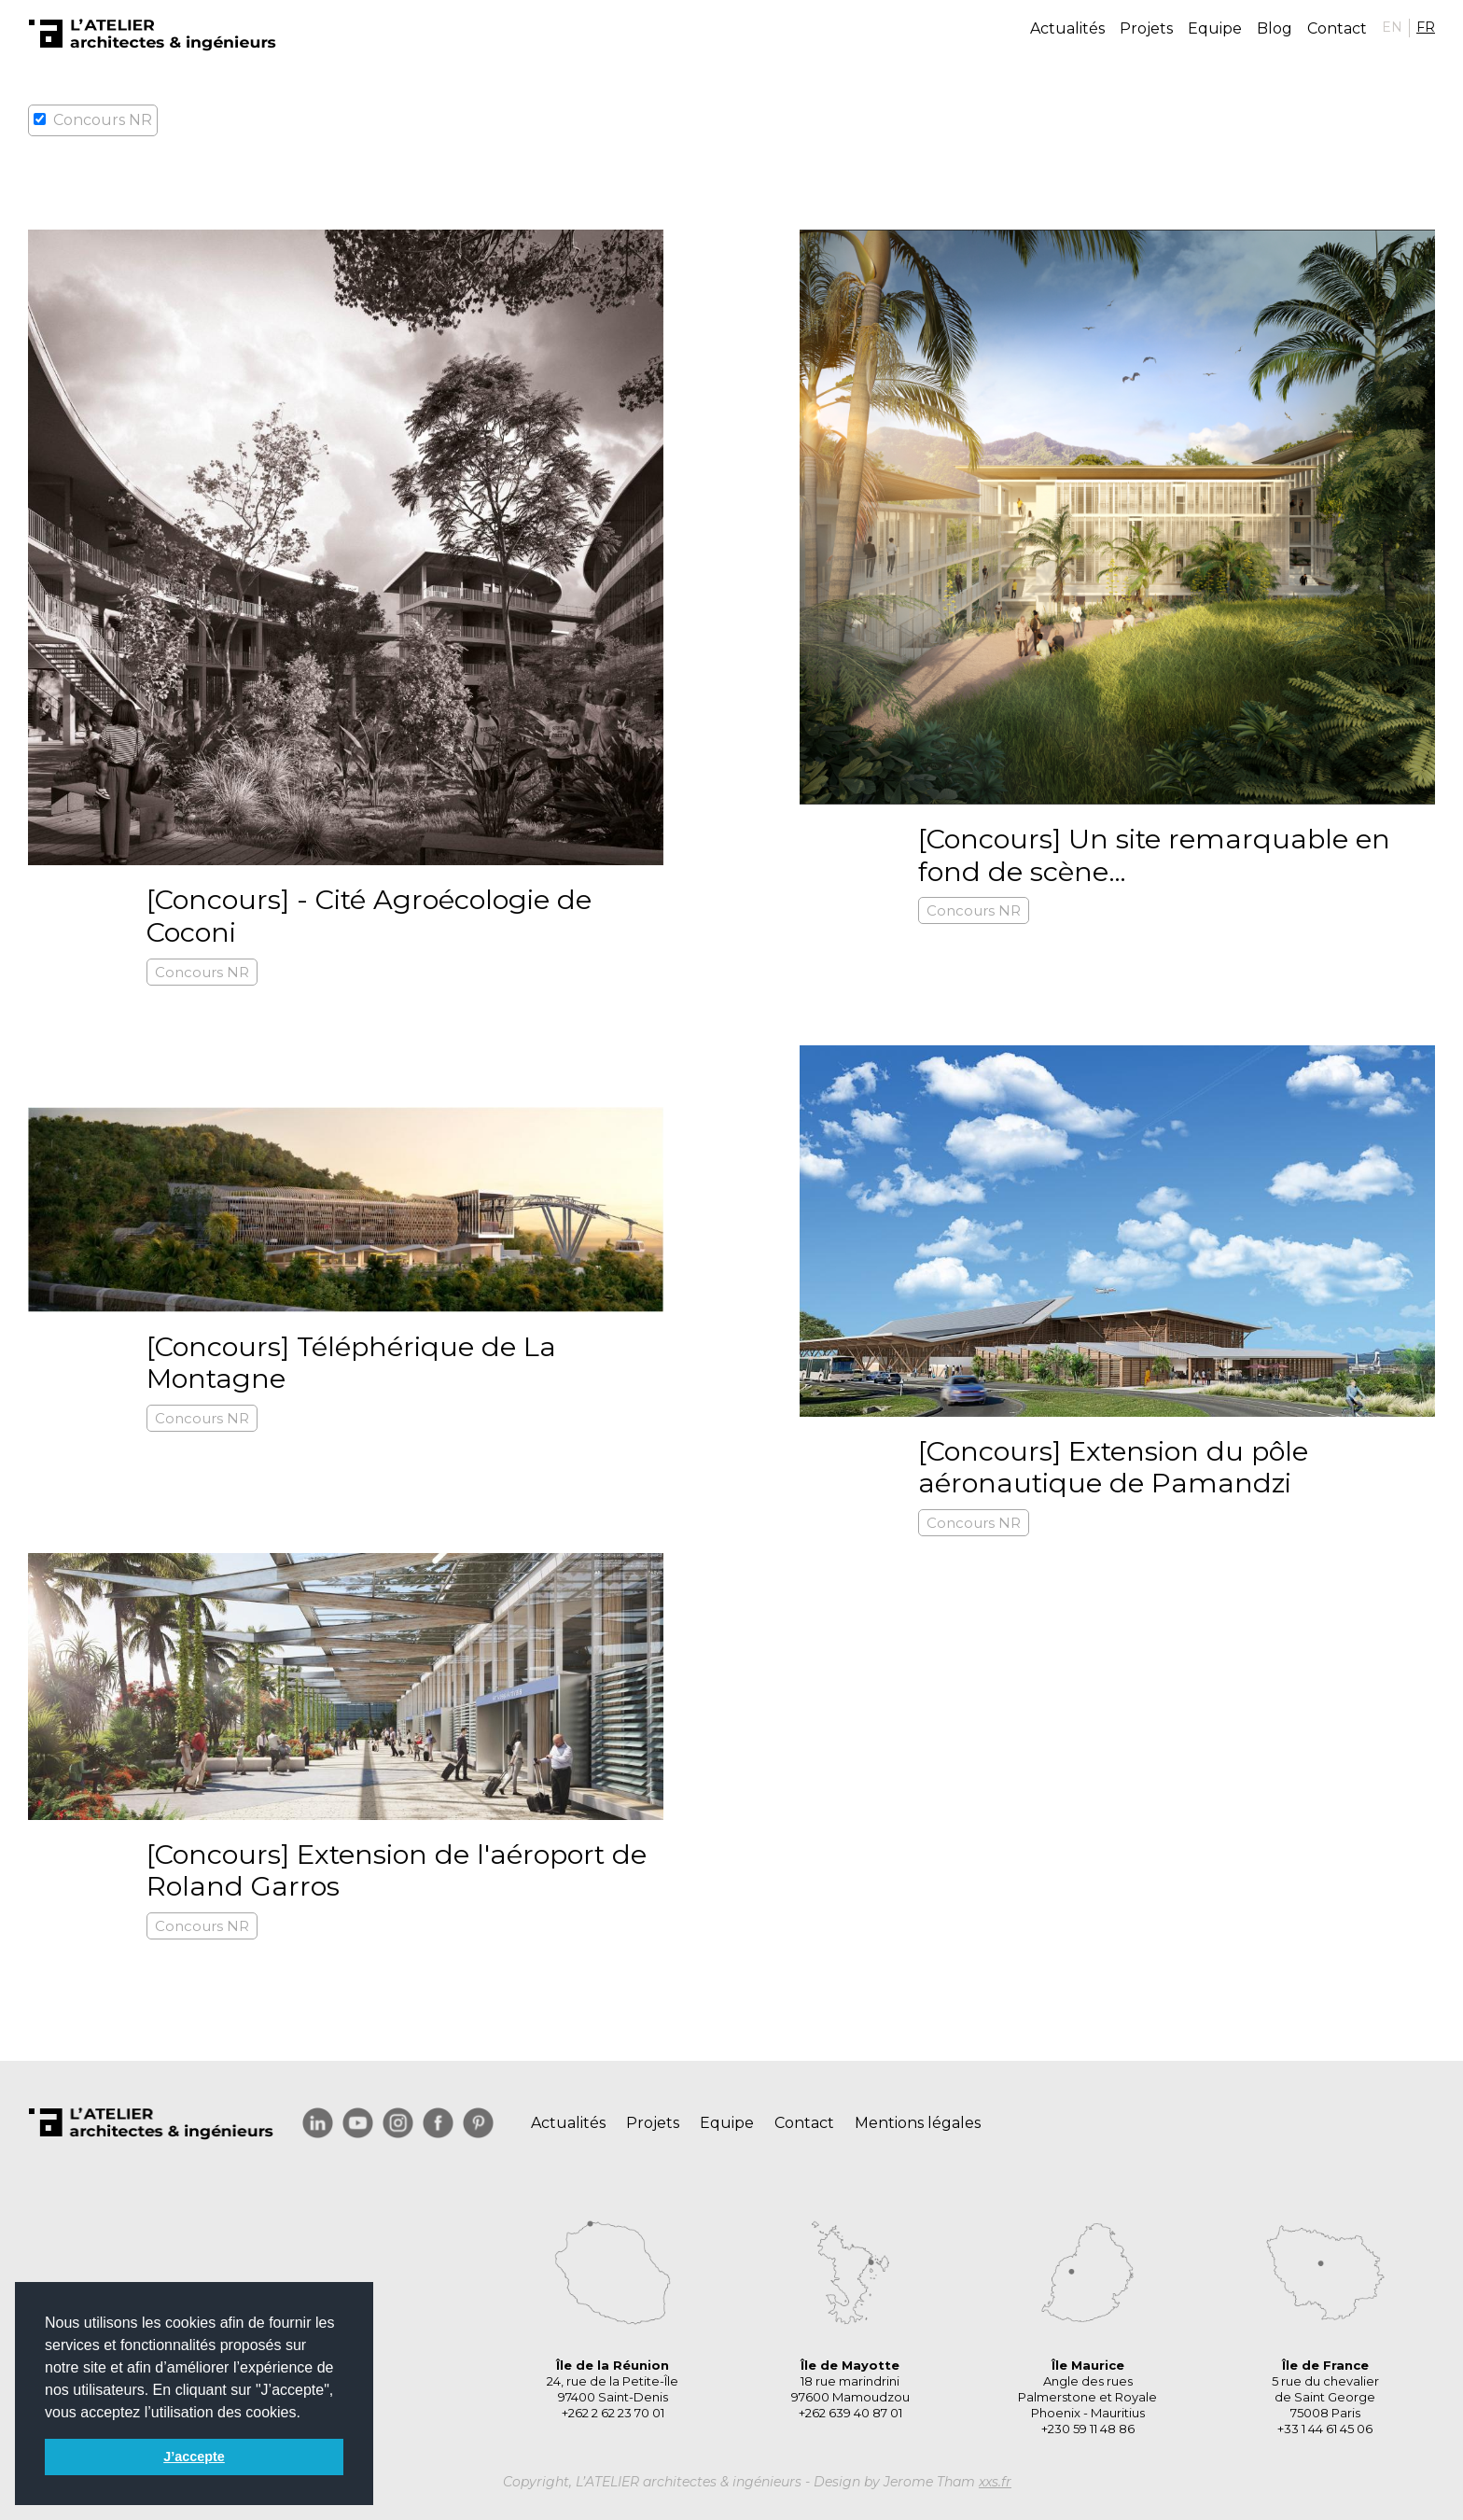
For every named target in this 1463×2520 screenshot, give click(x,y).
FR (1425, 27)
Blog (1274, 28)
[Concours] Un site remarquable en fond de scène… (1154, 855)
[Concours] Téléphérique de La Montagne (351, 1362)
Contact (1337, 28)
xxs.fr (995, 2481)
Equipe (1215, 28)
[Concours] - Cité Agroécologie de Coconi (369, 915)
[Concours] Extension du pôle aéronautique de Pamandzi (1113, 1467)
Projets (1146, 28)
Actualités (1067, 28)
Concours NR (202, 972)
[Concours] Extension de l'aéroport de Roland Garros (396, 1870)
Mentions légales (918, 2123)
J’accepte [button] (194, 2456)
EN (1392, 27)
